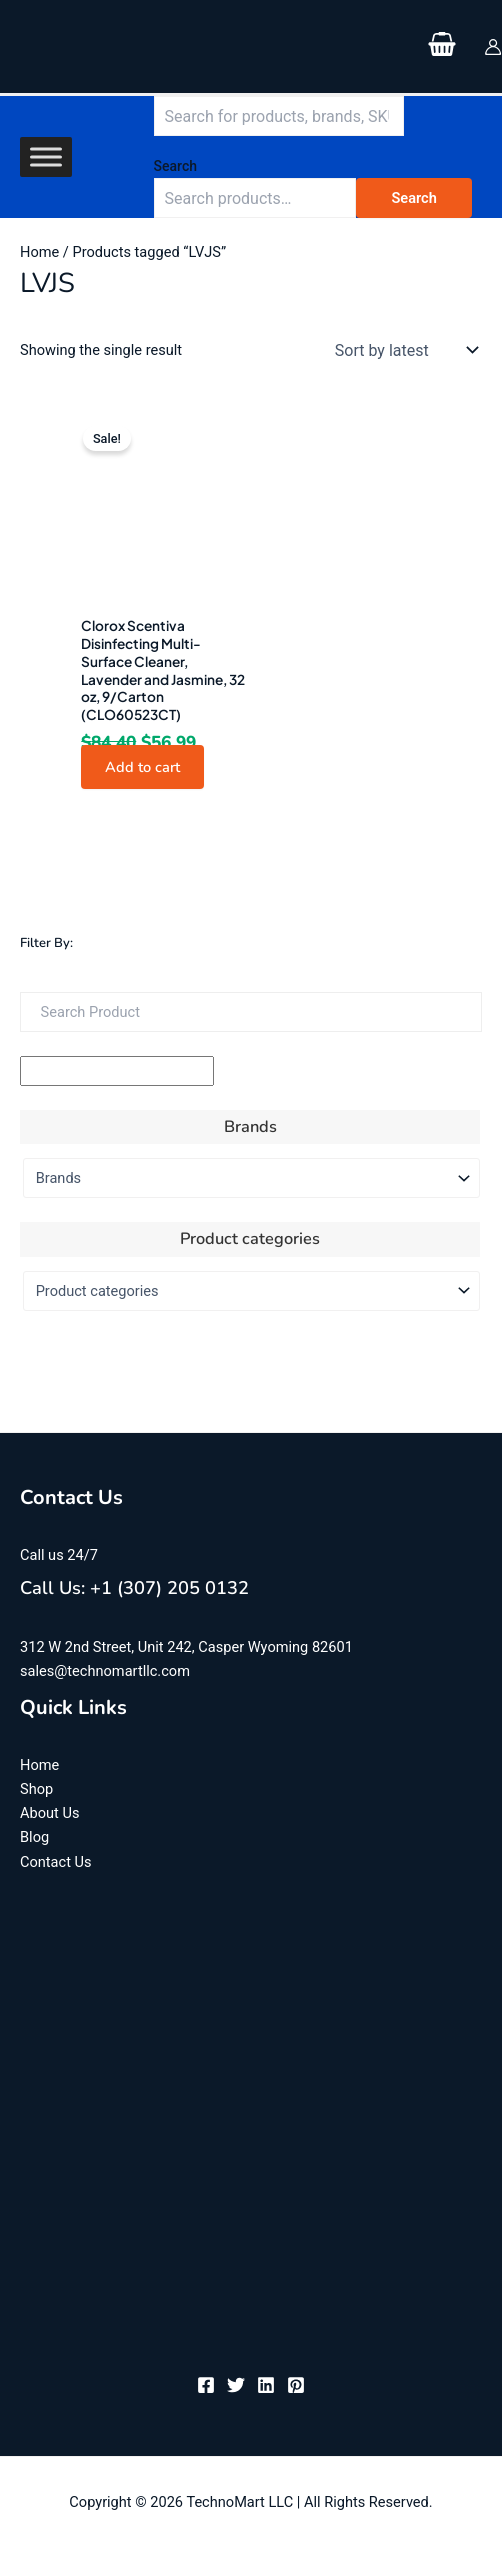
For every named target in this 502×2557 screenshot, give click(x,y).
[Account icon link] (493, 47)
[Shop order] (402, 350)
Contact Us (56, 1862)
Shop (36, 1789)
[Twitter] (236, 2385)
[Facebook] (206, 2385)
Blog (34, 1837)
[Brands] (251, 1178)
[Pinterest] (296, 2385)
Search (175, 166)
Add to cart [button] (142, 767)
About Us (49, 1813)
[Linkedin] (266, 2385)
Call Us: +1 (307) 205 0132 (134, 1588)
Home (39, 252)
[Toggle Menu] (46, 157)
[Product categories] (251, 1291)
